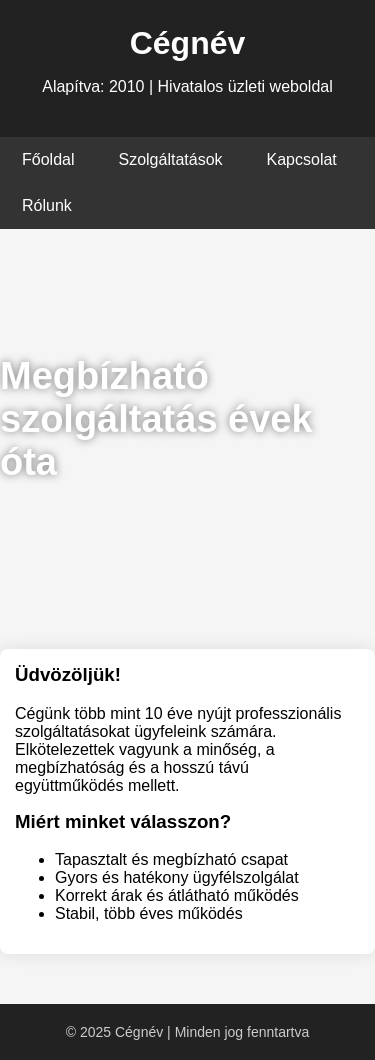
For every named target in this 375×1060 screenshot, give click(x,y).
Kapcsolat (302, 159)
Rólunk (47, 205)
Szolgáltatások (170, 159)
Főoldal (48, 159)
